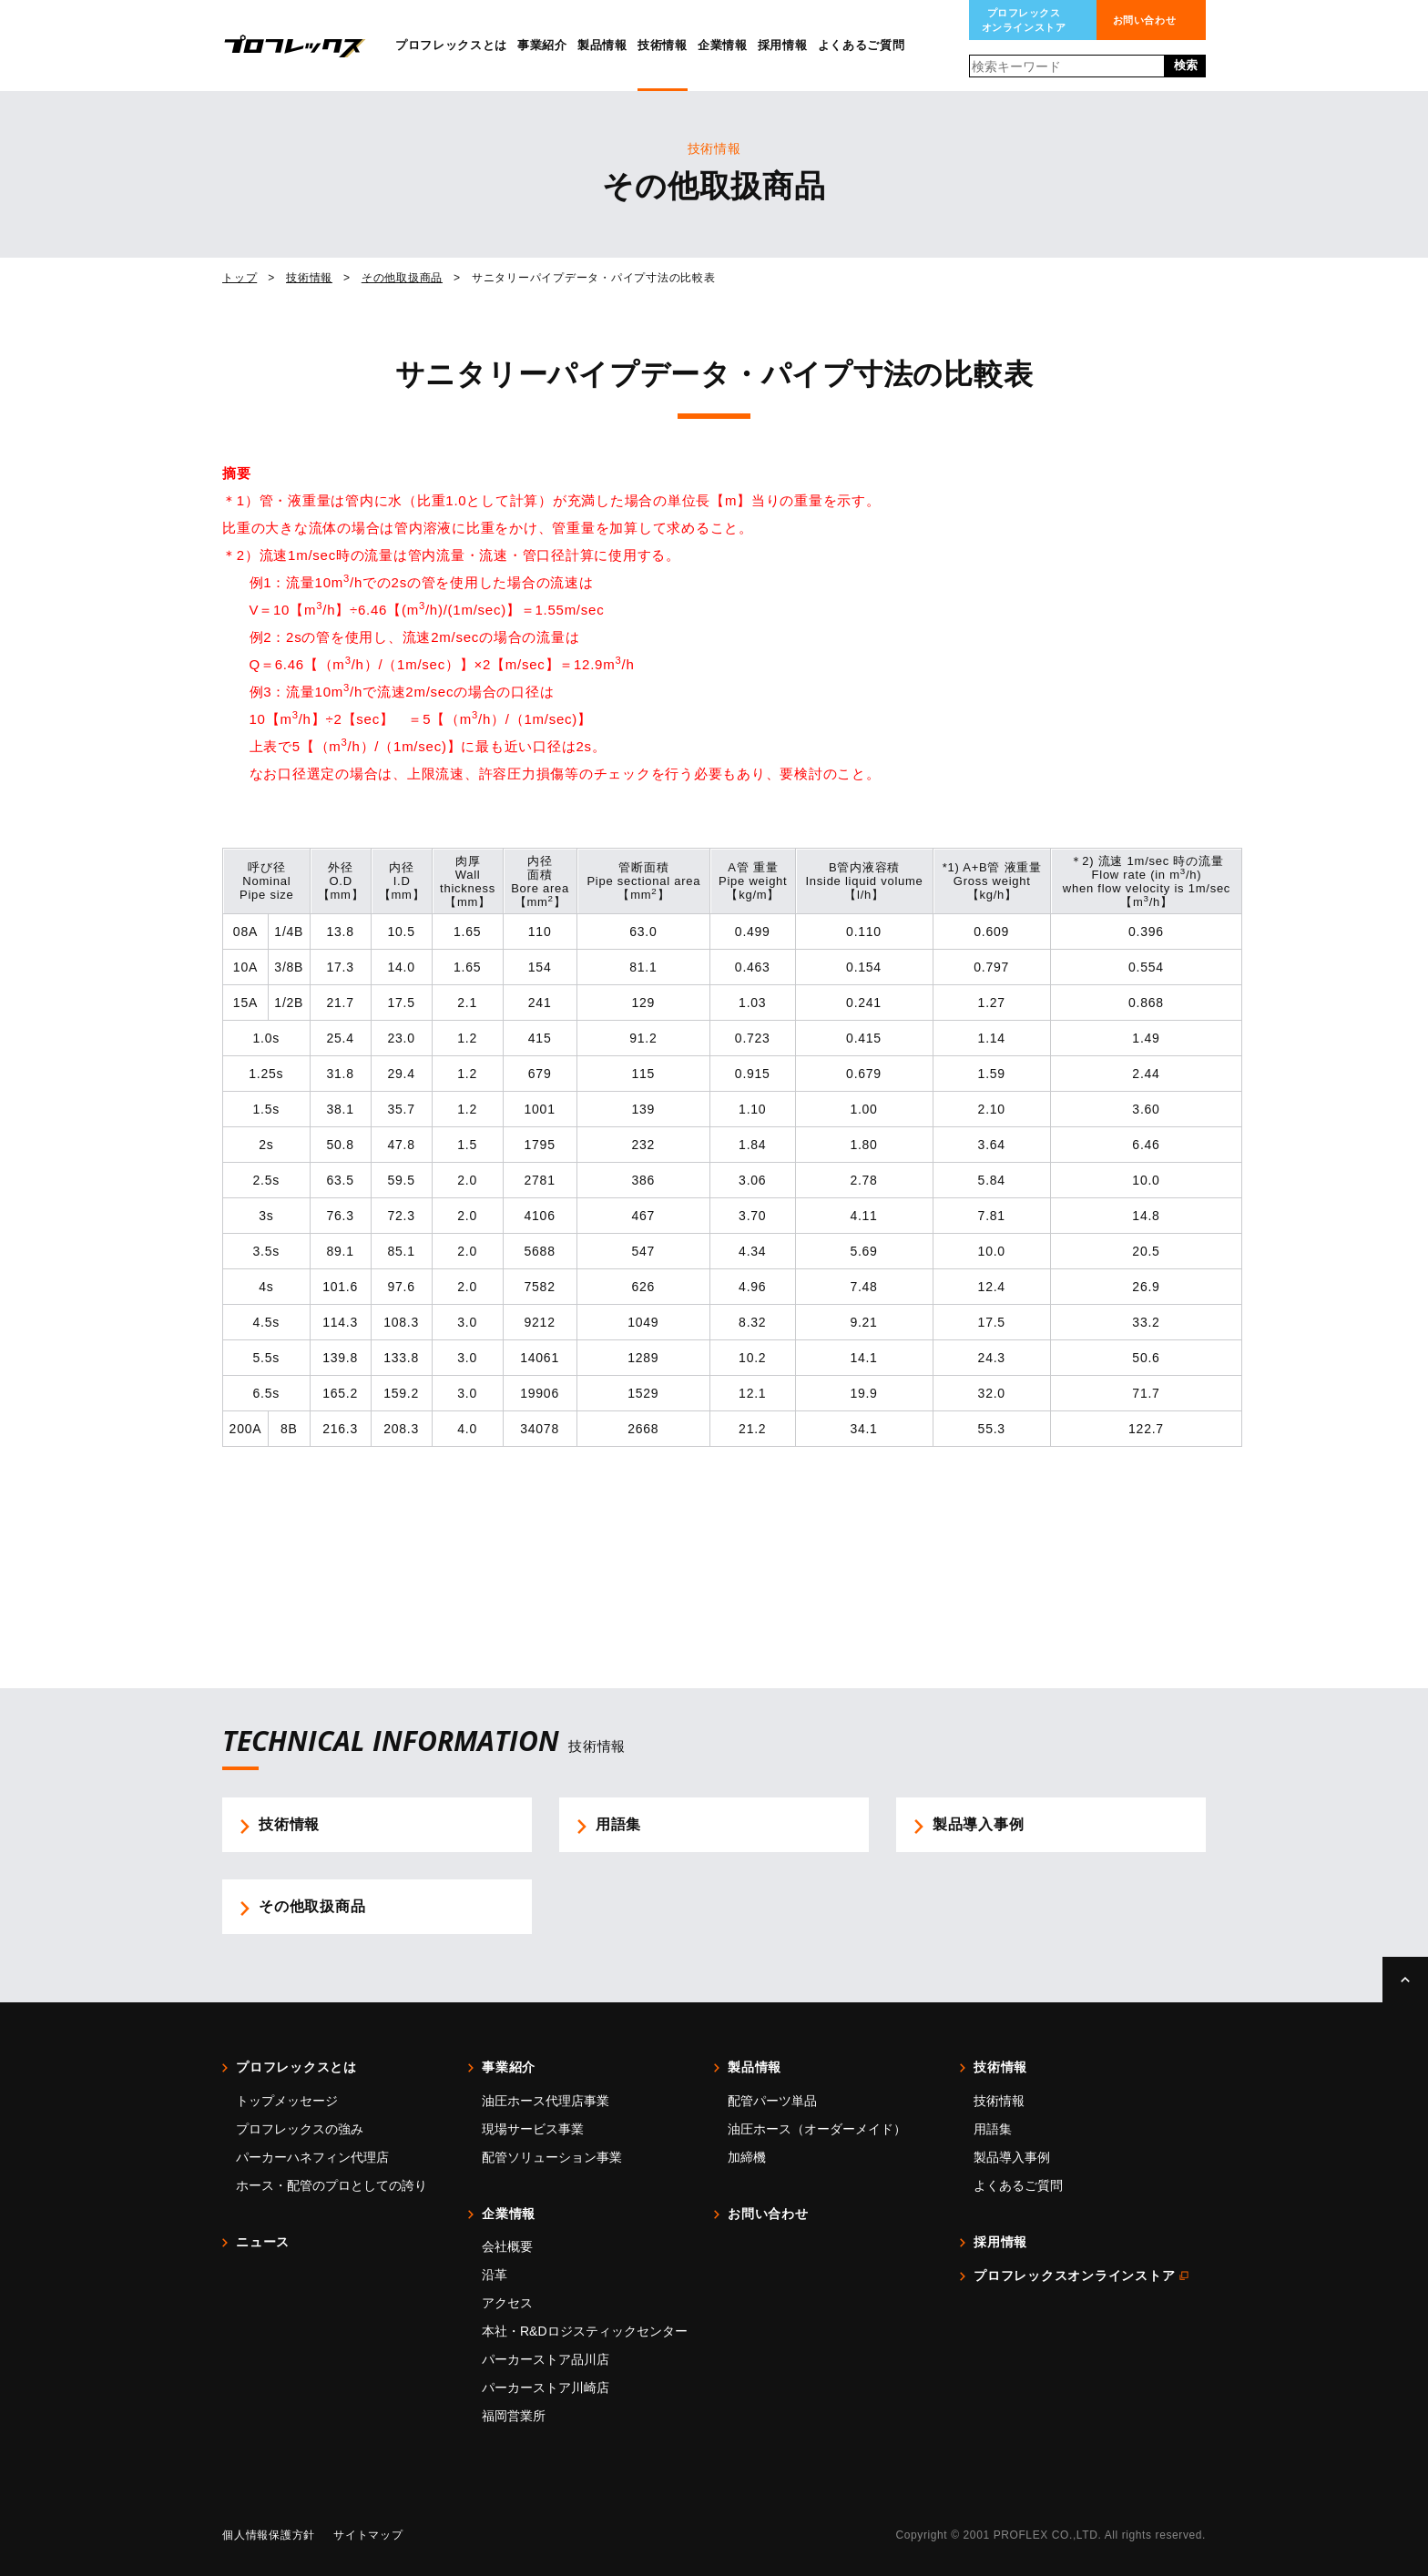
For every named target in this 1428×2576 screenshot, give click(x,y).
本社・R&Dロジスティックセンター (585, 2331)
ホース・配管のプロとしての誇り (331, 2185)
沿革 (494, 2274)
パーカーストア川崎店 (545, 2387)
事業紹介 (542, 45)
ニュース (263, 2242)
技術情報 (663, 45)
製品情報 (602, 45)
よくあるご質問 (861, 45)
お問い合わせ (1144, 20)
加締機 (747, 2157)
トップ (239, 277)
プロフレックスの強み (299, 2129)
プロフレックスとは (451, 45)
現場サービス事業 (533, 2129)
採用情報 (783, 45)
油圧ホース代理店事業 (545, 2100)
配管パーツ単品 (772, 2100)
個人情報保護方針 (268, 2535)
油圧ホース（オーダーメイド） (817, 2129)
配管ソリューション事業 (552, 2157)
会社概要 (507, 2246)
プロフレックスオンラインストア (1024, 20)
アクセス (507, 2303)
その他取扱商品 (402, 277)
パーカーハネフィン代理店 (312, 2157)
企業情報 (723, 45)
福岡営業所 (514, 2415)
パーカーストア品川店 (545, 2359)
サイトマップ (368, 2535)
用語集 (993, 2129)
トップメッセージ (287, 2100)
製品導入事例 (1012, 2157)
